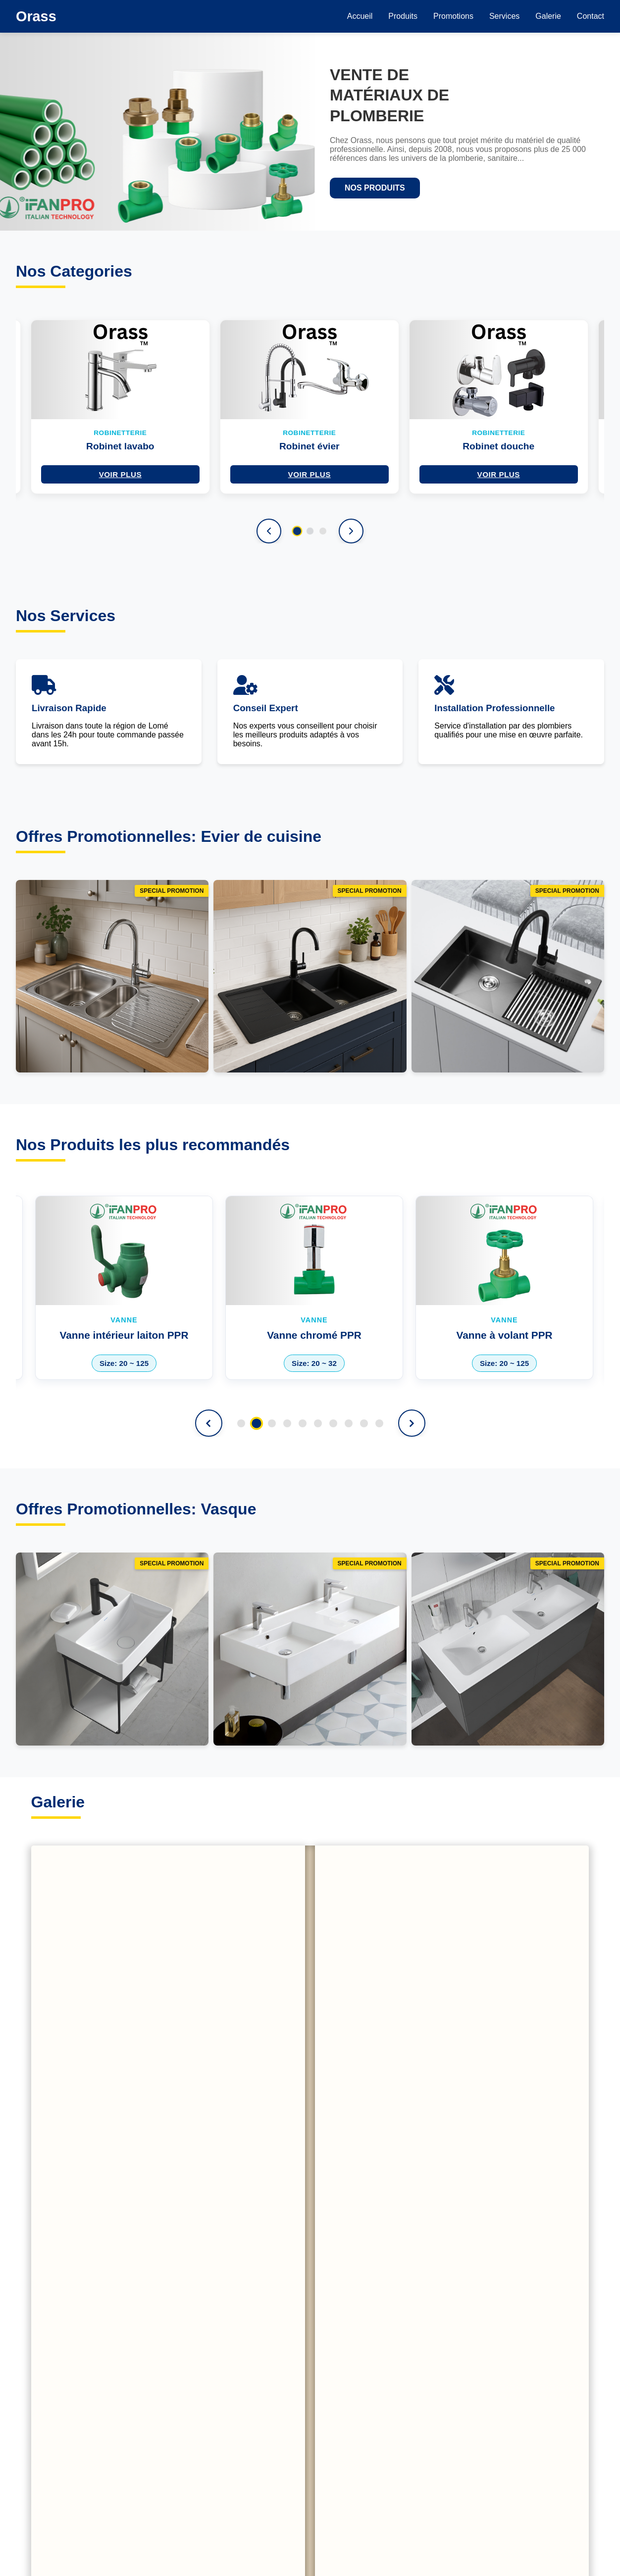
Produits (402, 16)
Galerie (548, 16)
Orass (36, 16)
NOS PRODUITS (375, 188)
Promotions (453, 16)
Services (504, 16)
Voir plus (120, 474)
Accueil (360, 16)
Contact (590, 16)
